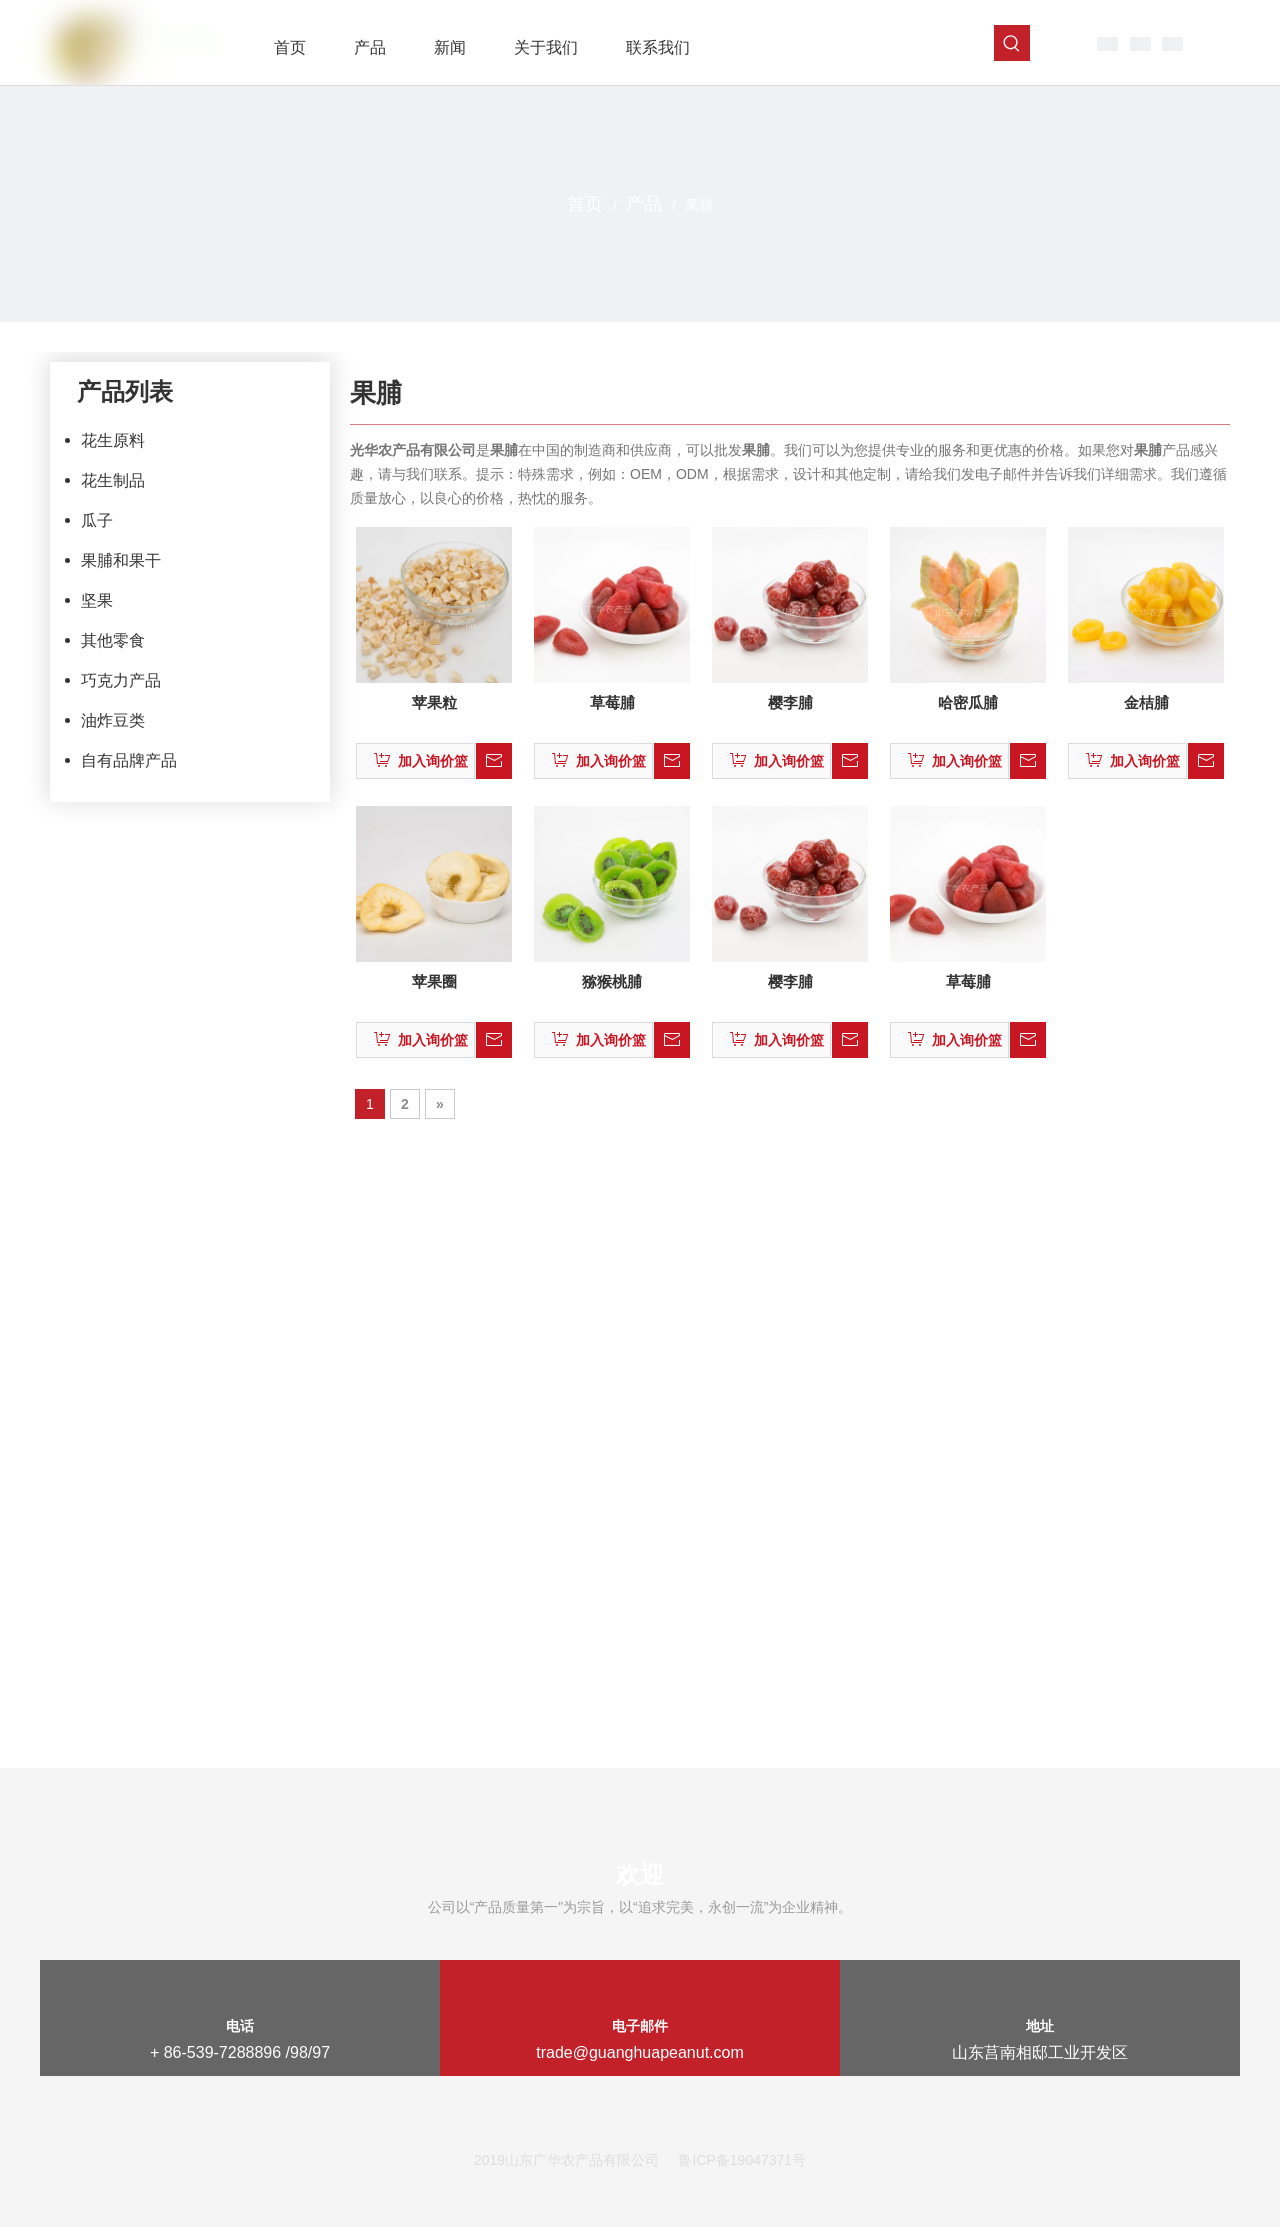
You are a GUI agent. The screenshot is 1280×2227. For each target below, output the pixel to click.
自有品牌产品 (129, 760)
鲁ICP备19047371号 (742, 2160)
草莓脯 (612, 702)
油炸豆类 (113, 720)
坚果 (97, 600)
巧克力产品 (121, 680)
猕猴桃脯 (612, 981)
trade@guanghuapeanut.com (640, 2052)
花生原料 (113, 440)
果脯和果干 (121, 560)
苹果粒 (434, 702)
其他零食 (113, 640)
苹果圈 (434, 981)
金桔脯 (1146, 702)
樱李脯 (790, 702)
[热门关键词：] (1012, 43)
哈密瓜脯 (968, 702)
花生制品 (113, 480)
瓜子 (97, 520)
